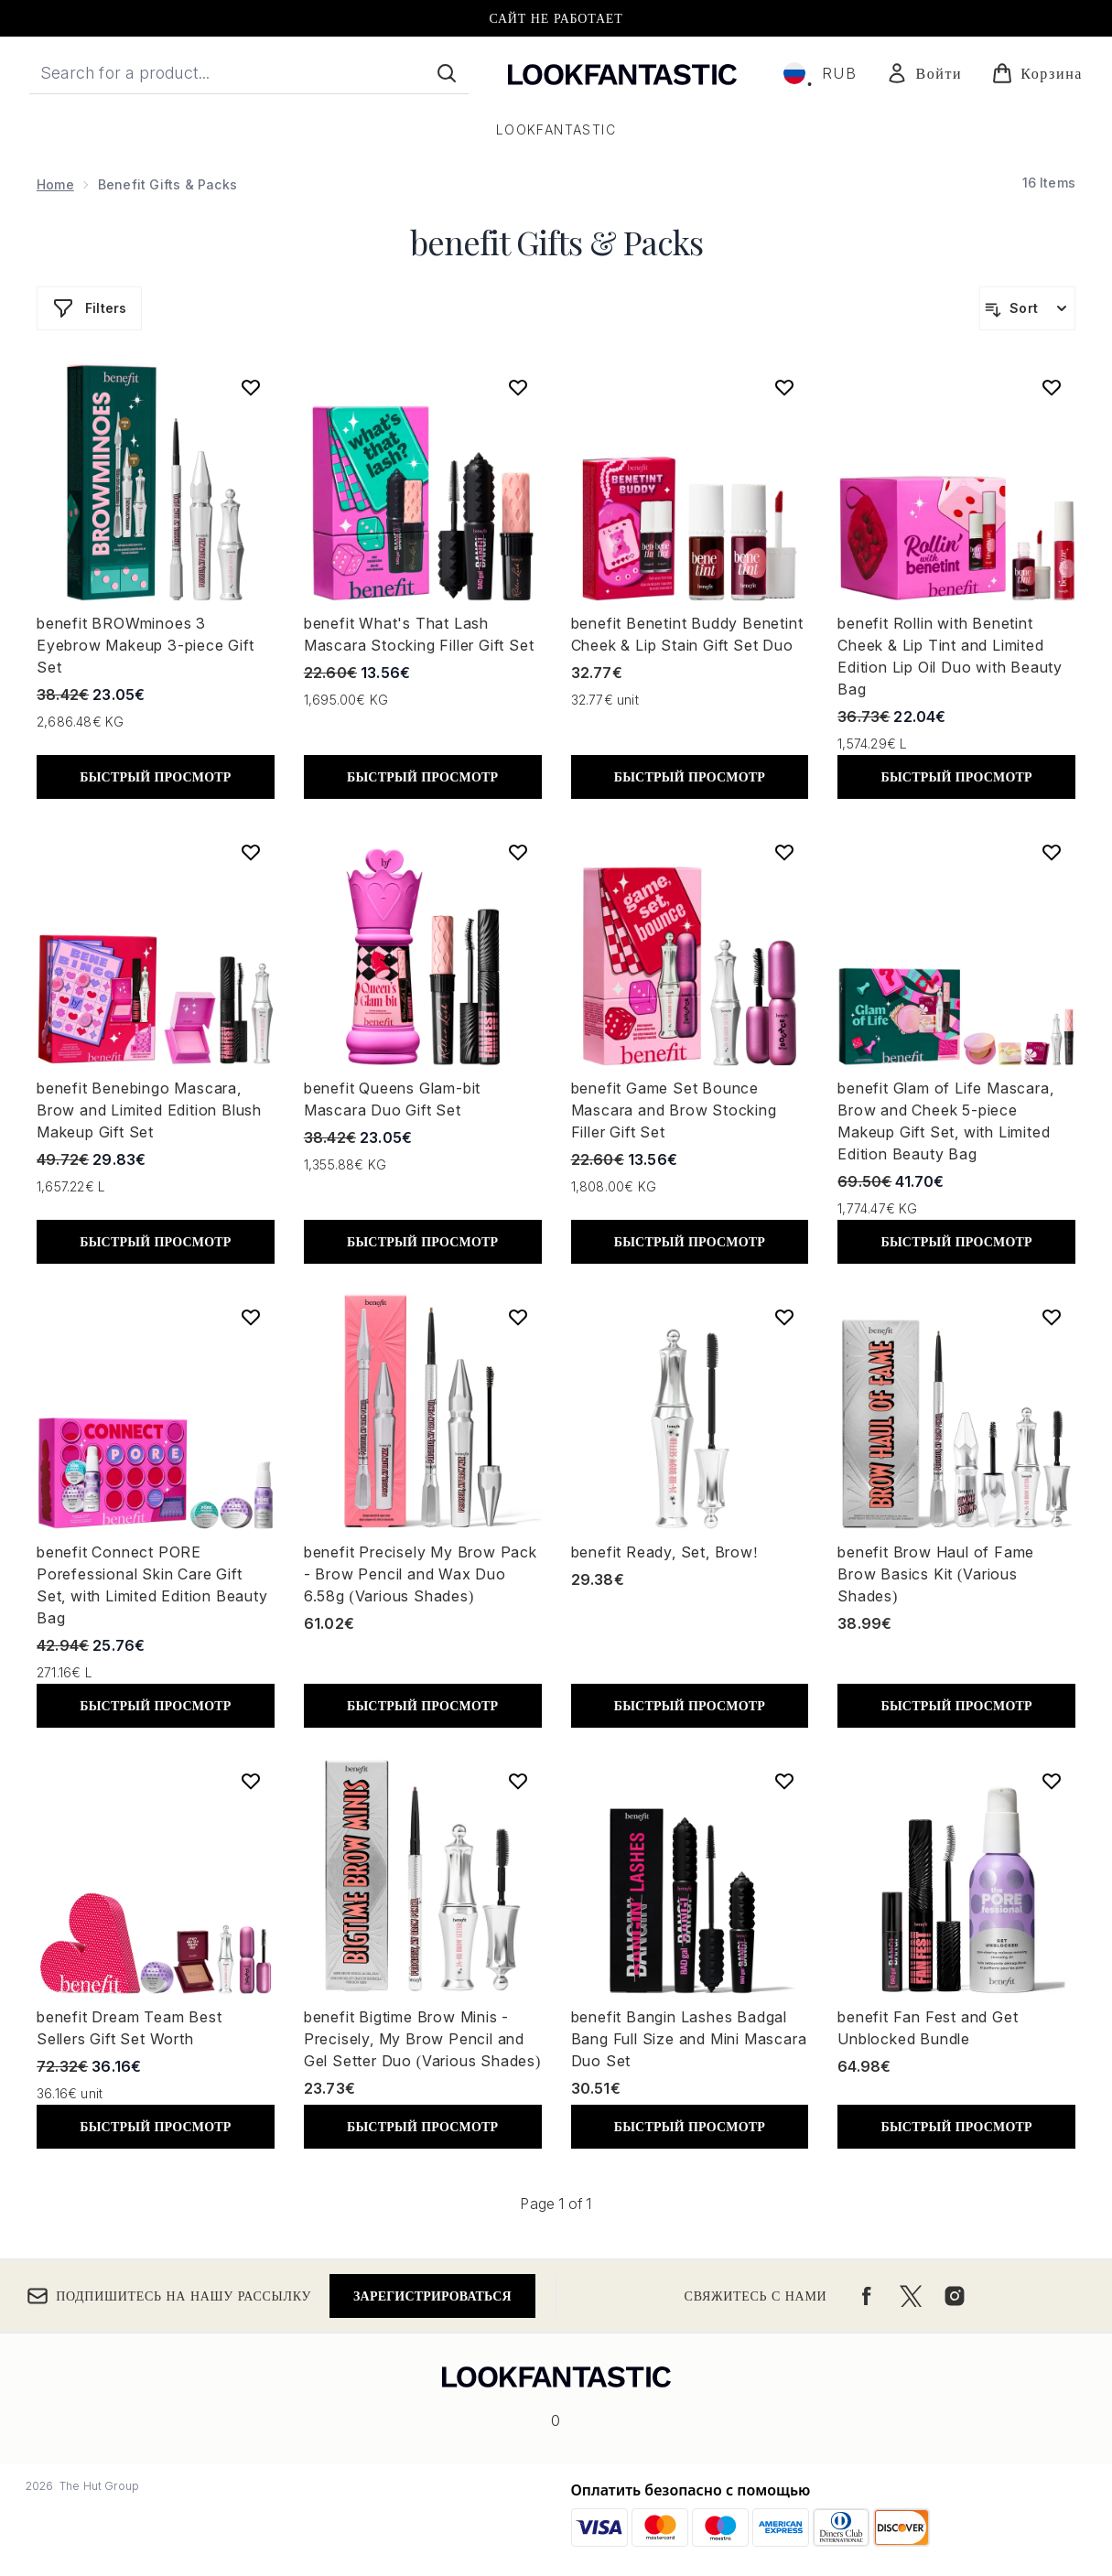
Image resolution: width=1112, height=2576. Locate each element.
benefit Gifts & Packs (556, 242)
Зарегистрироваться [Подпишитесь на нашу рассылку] (432, 2295)
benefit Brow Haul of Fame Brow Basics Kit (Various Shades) (935, 1574)
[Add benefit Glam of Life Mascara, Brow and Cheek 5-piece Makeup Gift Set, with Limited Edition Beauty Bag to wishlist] (1052, 852)
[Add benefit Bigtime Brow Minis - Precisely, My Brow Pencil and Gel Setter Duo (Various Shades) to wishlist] (518, 1781)
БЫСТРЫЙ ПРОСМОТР (155, 776)
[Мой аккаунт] (924, 73)
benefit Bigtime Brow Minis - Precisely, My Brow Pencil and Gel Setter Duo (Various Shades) (422, 2039)
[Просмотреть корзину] (1037, 73)
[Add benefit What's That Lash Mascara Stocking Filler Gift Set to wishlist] (518, 387)
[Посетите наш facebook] (867, 2296)
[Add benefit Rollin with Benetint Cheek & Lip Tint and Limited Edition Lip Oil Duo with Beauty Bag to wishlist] (1052, 387)
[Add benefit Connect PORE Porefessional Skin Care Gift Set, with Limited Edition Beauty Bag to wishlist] (251, 1317)
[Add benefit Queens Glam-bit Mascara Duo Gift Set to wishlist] (518, 852)
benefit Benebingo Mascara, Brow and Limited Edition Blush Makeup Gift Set (149, 1110)
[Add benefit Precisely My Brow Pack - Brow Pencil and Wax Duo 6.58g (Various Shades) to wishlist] (518, 1317)
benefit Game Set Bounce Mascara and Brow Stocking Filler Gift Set (674, 1110)
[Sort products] (1027, 308)
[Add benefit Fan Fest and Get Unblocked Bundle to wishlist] (1052, 1781)
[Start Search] (447, 73)
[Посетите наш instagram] (955, 2296)
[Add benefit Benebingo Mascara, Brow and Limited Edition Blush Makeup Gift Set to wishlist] (251, 852)
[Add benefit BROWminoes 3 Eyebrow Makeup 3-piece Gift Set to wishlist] (251, 387)
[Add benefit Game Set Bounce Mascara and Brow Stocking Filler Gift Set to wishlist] (784, 852)
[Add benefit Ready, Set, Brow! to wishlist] (784, 1317)
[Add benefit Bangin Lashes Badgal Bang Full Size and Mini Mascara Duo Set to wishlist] (784, 1781)
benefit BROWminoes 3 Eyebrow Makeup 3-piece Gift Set (145, 645)
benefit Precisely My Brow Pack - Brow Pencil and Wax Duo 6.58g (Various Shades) (420, 1574)
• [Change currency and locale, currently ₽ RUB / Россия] (820, 73)
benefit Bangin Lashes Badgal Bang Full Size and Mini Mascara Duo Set (689, 2039)
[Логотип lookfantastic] (622, 72)
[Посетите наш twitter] (911, 2296)
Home (55, 184)
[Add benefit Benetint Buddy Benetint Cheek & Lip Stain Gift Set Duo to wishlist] (784, 387)
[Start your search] (249, 73)
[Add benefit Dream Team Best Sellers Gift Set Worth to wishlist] (251, 1781)
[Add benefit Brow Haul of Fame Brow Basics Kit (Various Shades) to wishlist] (1052, 1317)
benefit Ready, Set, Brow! (665, 1552)
